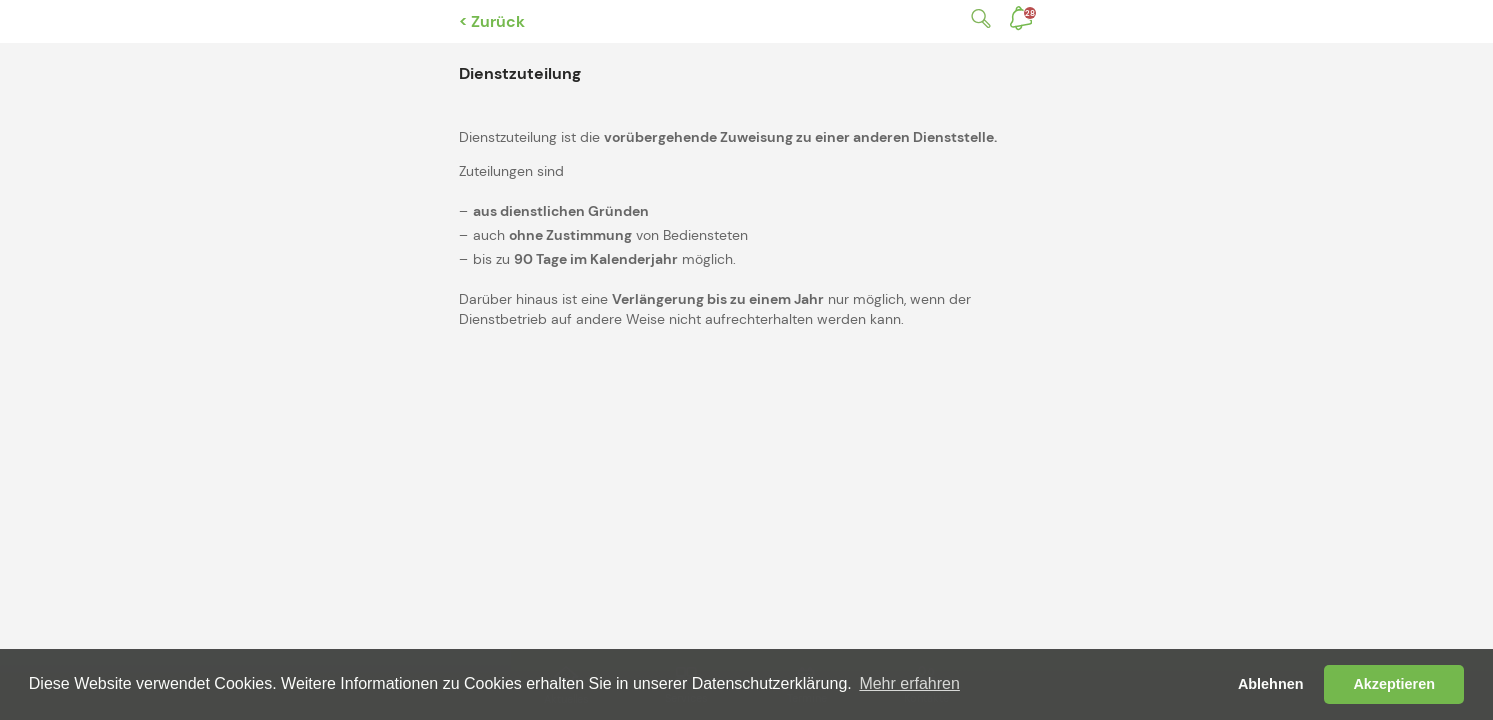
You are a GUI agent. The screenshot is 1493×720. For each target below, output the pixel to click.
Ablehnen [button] (1271, 684)
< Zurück (492, 21)
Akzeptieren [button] (1394, 684)
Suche (977, 18)
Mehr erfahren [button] (909, 683)
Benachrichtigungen (1030, 13)
